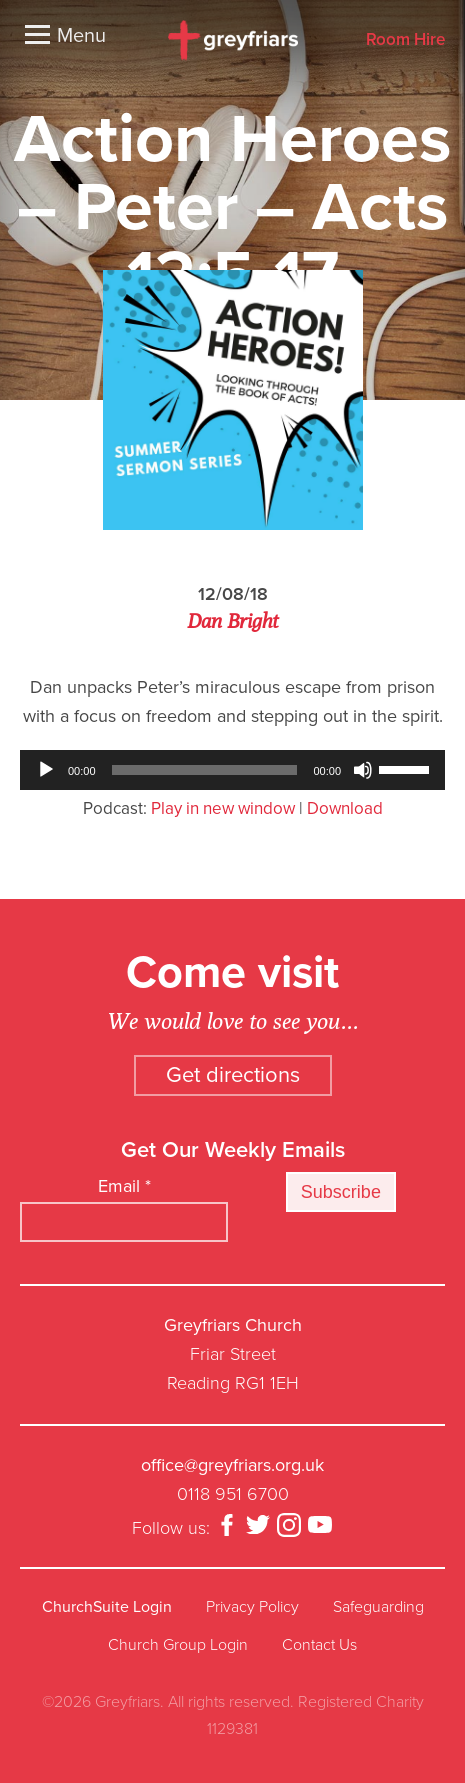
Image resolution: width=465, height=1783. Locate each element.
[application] (232, 770)
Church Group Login (178, 1645)
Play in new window (223, 808)
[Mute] (363, 770)
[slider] (205, 770)
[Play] (46, 770)
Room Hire (405, 40)
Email (124, 1186)
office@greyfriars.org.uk (232, 1465)
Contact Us (319, 1645)
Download (345, 808)
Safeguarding (378, 1607)
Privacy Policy (252, 1607)
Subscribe (341, 1192)
